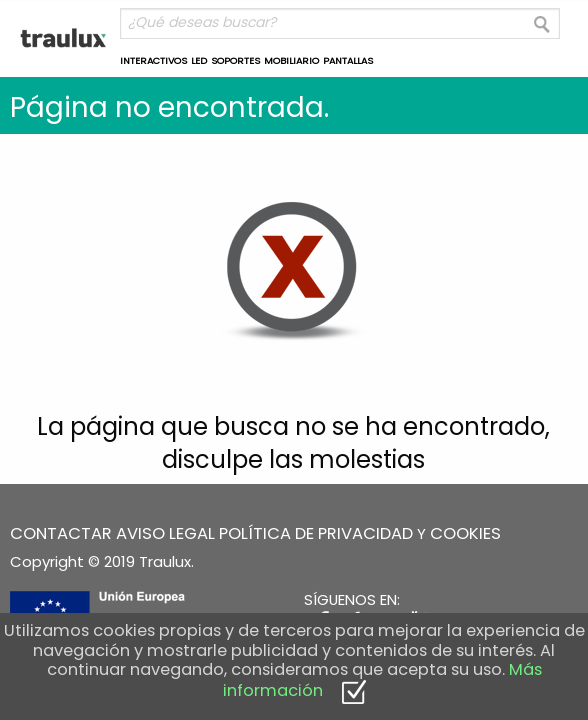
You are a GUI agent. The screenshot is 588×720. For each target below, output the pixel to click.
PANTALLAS (348, 60)
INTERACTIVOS (153, 60)
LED (199, 60)
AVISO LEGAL (165, 533)
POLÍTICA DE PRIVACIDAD (316, 533)
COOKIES (465, 533)
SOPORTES (235, 60)
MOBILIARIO (291, 60)
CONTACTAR (61, 533)
